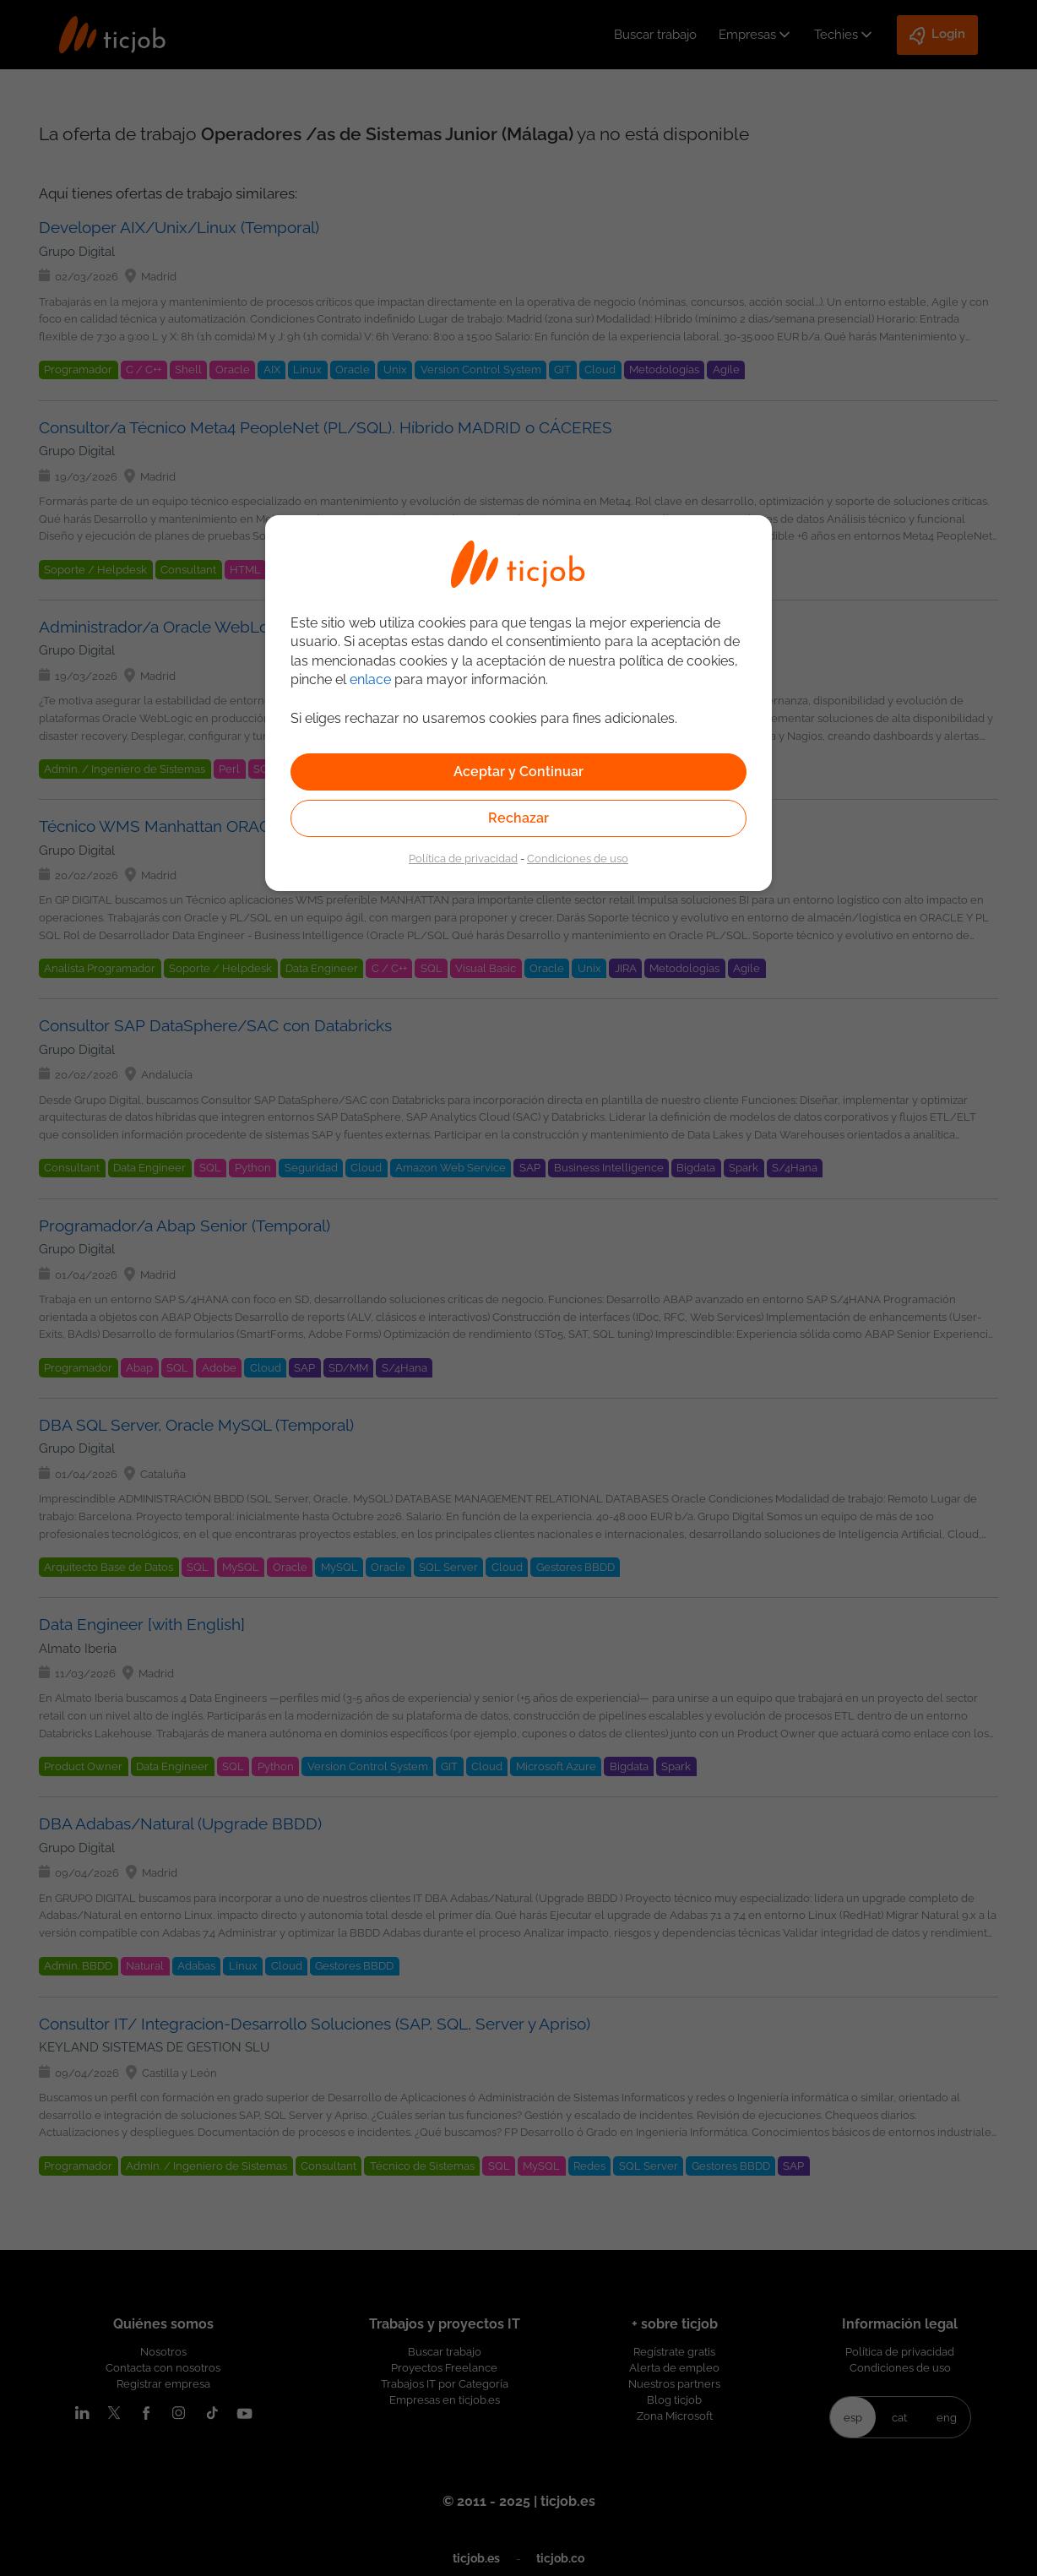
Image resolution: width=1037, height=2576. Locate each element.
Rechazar (518, 818)
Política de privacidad (463, 858)
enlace (370, 679)
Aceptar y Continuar (518, 772)
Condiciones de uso (577, 858)
